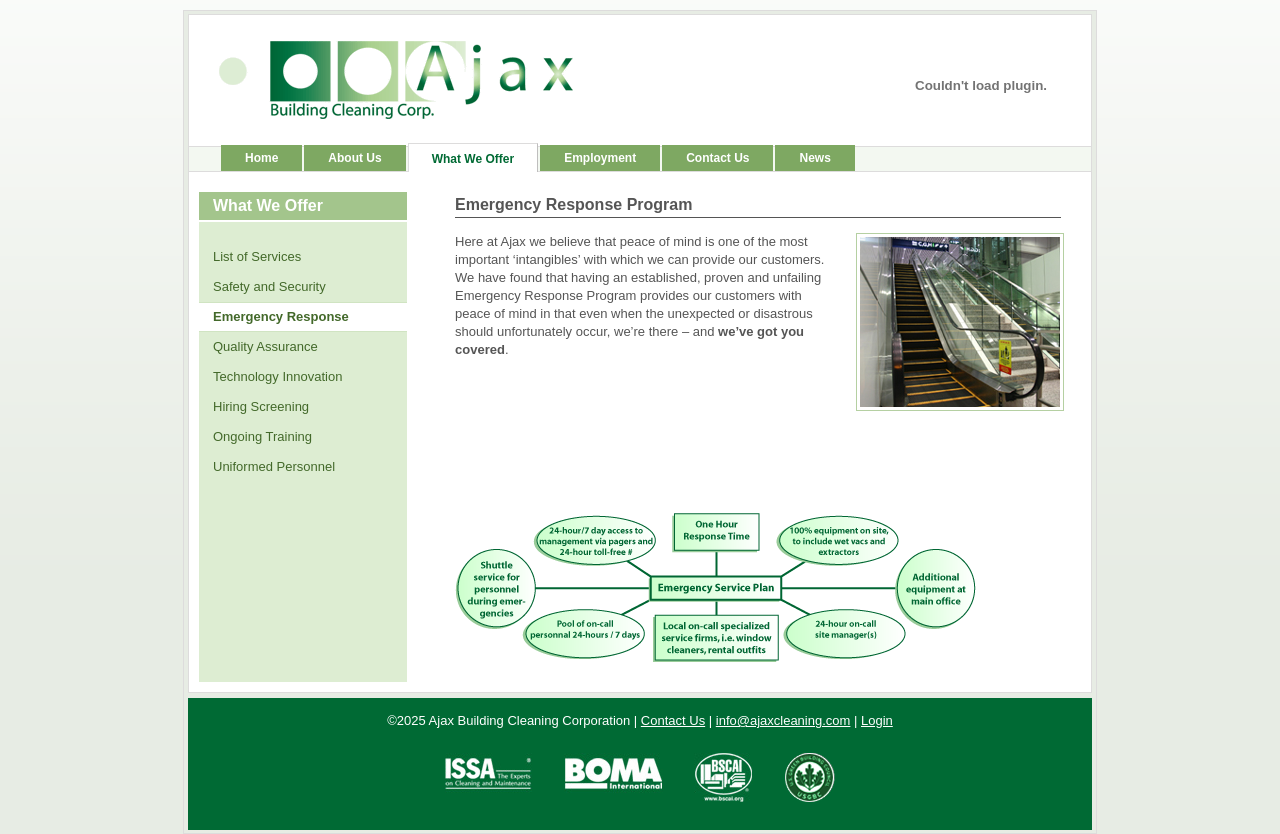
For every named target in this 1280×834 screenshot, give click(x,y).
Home (261, 158)
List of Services (257, 256)
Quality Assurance (265, 346)
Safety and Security (269, 286)
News (814, 158)
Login (877, 720)
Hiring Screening (261, 406)
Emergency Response (281, 316)
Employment (600, 158)
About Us (354, 158)
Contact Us (717, 158)
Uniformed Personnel (274, 466)
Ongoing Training (262, 436)
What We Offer (473, 159)
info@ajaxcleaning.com (783, 720)
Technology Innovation (277, 376)
